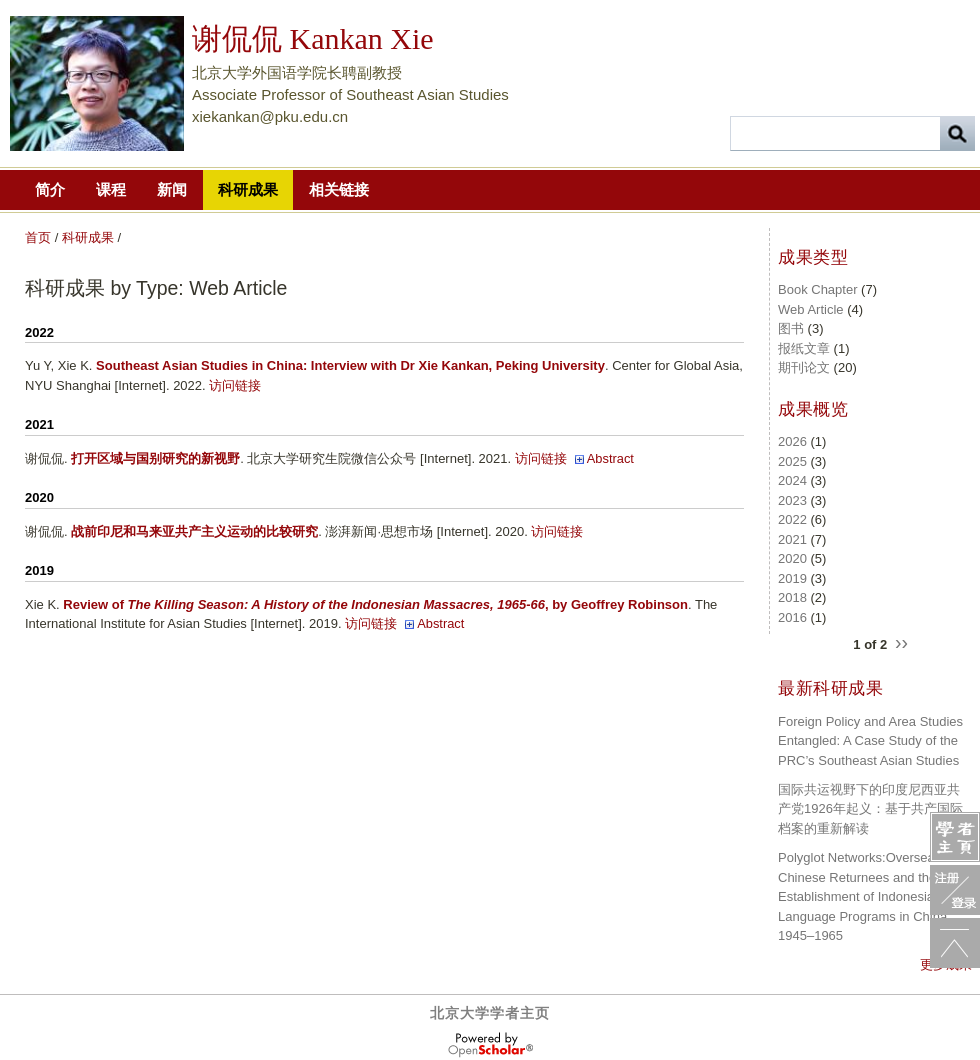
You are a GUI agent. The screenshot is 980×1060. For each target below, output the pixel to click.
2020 (792, 558)
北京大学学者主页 (490, 1013)
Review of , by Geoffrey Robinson (375, 604)
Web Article (811, 309)
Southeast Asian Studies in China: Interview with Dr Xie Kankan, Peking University (350, 365)
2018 (792, 597)
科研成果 (248, 189)
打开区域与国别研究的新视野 (155, 458)
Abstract (610, 458)
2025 (792, 461)
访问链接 (235, 385)
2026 (792, 441)
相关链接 (339, 189)
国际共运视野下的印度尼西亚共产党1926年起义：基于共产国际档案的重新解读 (870, 809)
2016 (792, 617)
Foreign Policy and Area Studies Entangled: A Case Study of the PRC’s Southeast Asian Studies (870, 741)
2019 (792, 578)
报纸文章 (804, 348)
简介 (50, 189)
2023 (792, 500)
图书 (791, 328)
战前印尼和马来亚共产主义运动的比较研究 (194, 531)
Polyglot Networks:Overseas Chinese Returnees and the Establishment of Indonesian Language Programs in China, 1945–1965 (864, 896)
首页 (38, 237)
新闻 (172, 189)
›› (901, 641)
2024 (792, 480)
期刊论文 (804, 367)
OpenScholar (490, 1045)
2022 (792, 519)
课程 (111, 189)
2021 (792, 539)
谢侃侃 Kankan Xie (313, 38)
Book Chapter (818, 289)
